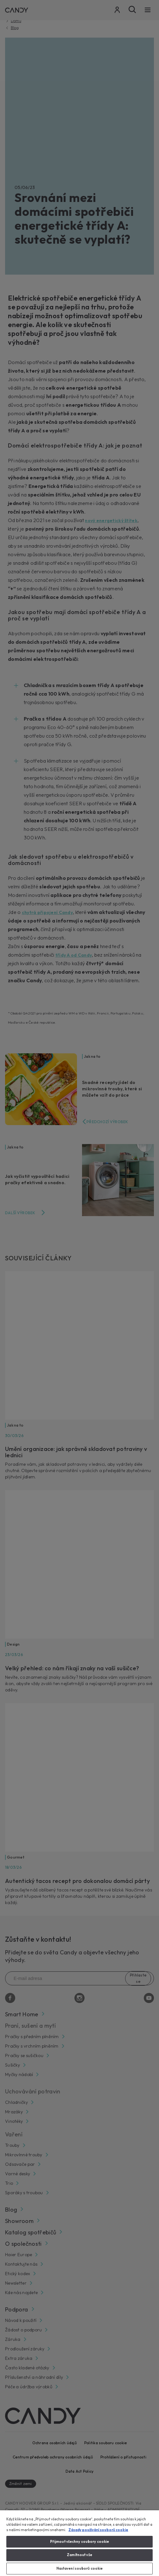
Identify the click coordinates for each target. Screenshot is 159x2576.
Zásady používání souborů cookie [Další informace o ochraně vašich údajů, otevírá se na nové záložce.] (98, 2530)
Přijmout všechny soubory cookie (79, 2541)
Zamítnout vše (79, 2555)
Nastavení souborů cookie (79, 2568)
